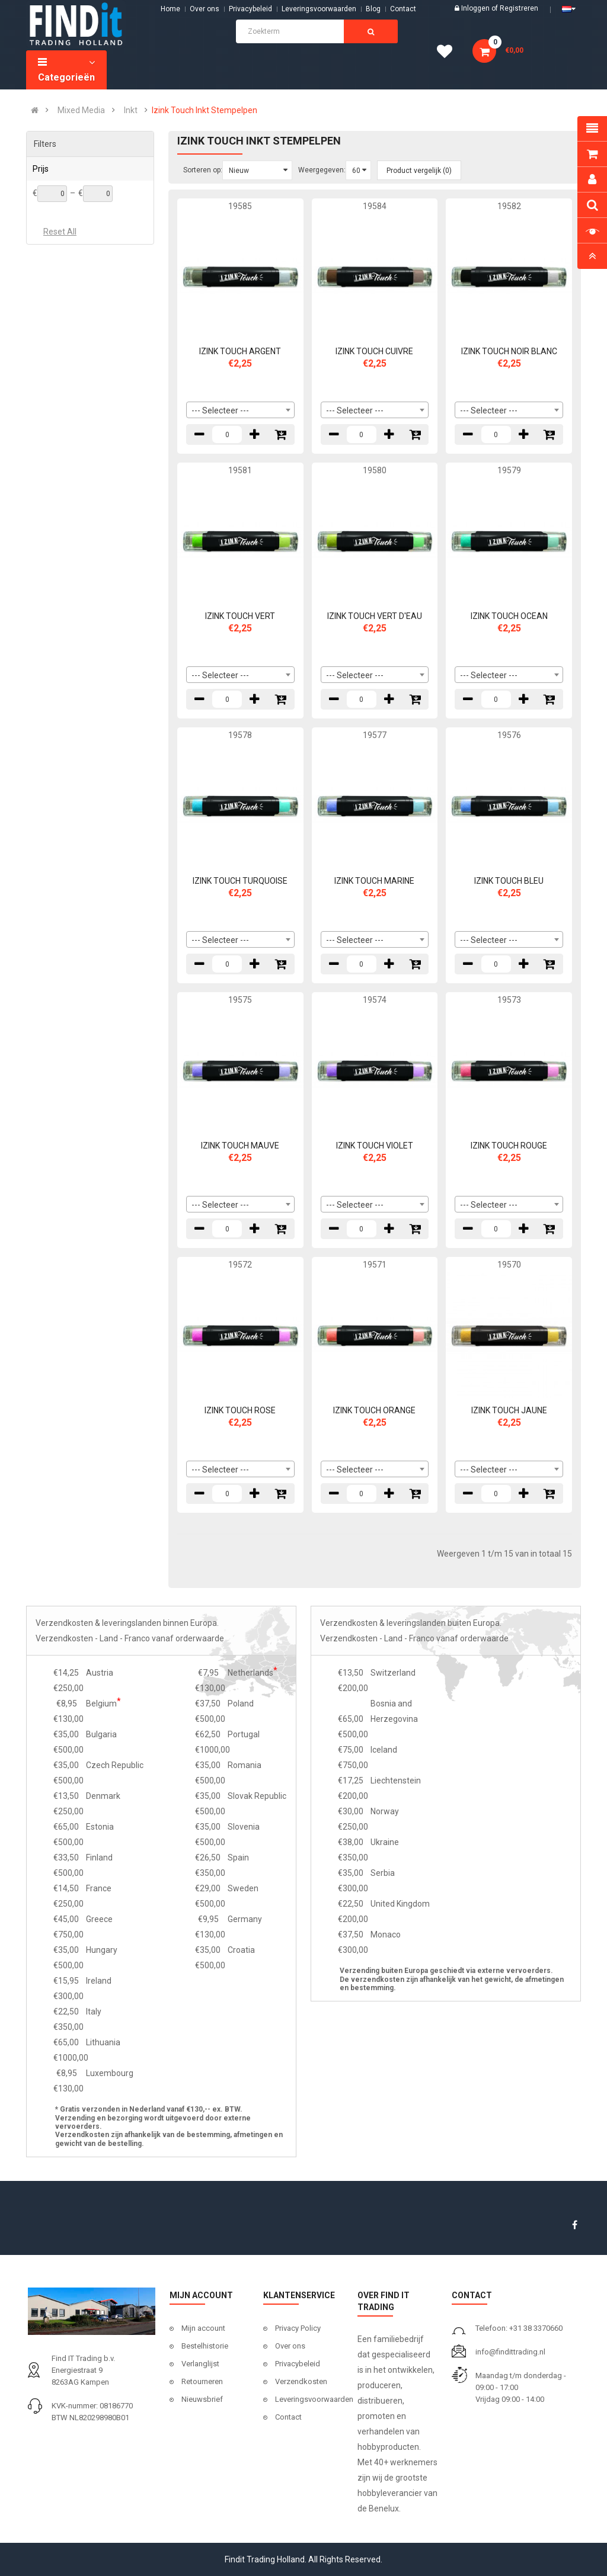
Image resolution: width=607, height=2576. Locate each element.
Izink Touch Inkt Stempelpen (204, 110)
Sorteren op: (202, 170)
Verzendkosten (301, 2381)
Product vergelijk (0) (419, 170)
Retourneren (202, 2381)
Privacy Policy (298, 2328)
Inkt (131, 110)
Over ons (204, 8)
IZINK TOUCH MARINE (374, 881)
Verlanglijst (200, 2363)
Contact (288, 2417)
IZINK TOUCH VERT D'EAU (374, 616)
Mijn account (203, 2328)
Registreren (519, 8)
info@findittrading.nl (510, 2351)
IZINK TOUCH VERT (240, 616)
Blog (373, 8)
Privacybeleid (250, 8)
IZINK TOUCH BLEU (509, 881)
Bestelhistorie (204, 2345)
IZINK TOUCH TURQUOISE (240, 881)
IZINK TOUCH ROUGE (509, 1145)
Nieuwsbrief (202, 2399)
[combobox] (240, 410)
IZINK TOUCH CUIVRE (374, 351)
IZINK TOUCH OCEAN (509, 616)
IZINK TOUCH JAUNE (509, 1410)
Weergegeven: (322, 170)
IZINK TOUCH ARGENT (240, 351)
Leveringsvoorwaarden (319, 8)
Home (170, 8)
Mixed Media (81, 110)
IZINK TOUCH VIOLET (374, 1145)
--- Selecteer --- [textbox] (220, 410)
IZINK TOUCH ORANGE (374, 1410)
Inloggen (476, 8)
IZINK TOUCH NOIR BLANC (509, 351)
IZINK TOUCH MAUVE (240, 1145)
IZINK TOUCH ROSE (240, 1410)
